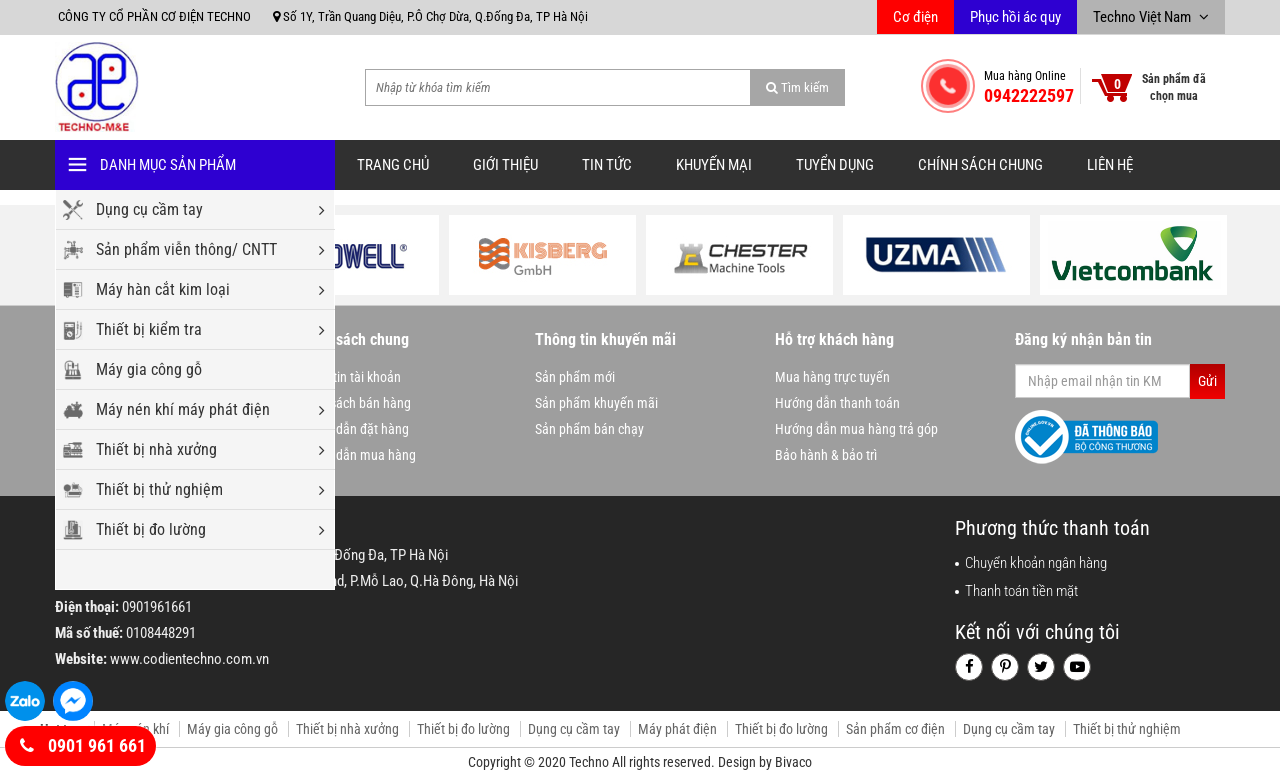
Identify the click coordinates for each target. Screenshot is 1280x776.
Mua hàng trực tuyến (832, 377)
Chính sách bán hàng (353, 403)
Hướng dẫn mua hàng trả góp (856, 429)
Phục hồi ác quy (1015, 17)
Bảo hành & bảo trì (826, 455)
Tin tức (607, 165)
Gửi (1207, 381)
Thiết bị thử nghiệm (210, 490)
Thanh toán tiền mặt (1021, 591)
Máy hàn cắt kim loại (210, 290)
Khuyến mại (714, 165)
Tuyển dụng (835, 165)
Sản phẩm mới (575, 377)
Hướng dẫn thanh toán (837, 403)
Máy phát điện (677, 729)
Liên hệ (1110, 165)
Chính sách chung (980, 165)
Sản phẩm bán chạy (589, 429)
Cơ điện (915, 17)
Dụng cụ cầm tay (210, 210)
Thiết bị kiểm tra (210, 330)
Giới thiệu (505, 165)
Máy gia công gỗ (149, 369)
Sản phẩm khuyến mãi (596, 403)
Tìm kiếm (797, 87)
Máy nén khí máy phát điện (210, 410)
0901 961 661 (83, 746)
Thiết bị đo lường (210, 530)
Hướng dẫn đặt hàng (352, 429)
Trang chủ (393, 165)
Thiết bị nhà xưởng (210, 450)
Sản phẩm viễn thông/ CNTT (210, 250)
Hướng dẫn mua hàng (355, 455)
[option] (345, 255)
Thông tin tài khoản (348, 377)
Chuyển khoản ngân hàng (1036, 563)
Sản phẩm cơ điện (895, 729)
